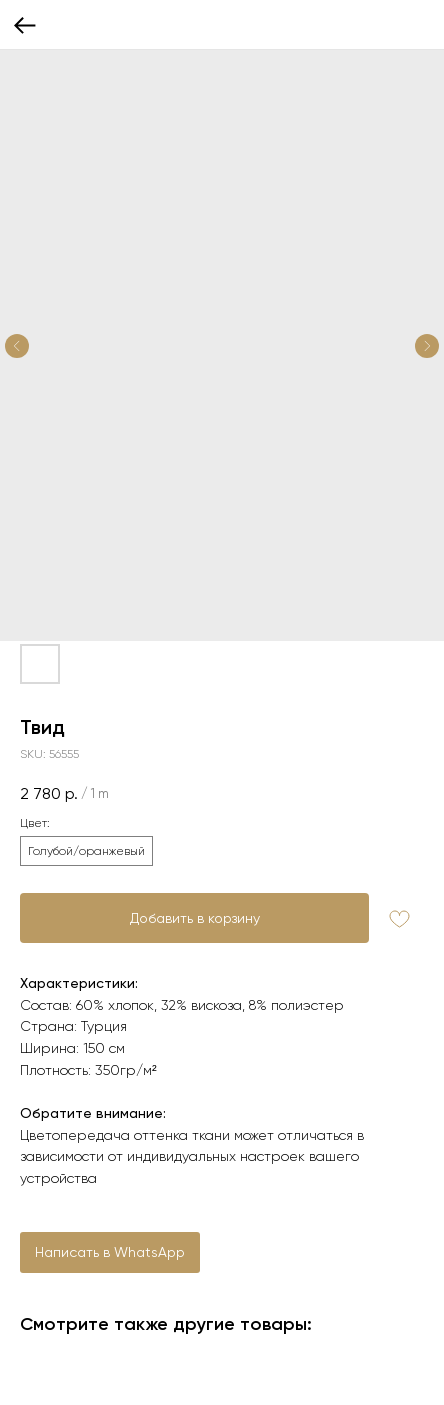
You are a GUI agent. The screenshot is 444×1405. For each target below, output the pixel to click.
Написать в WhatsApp (110, 1252)
